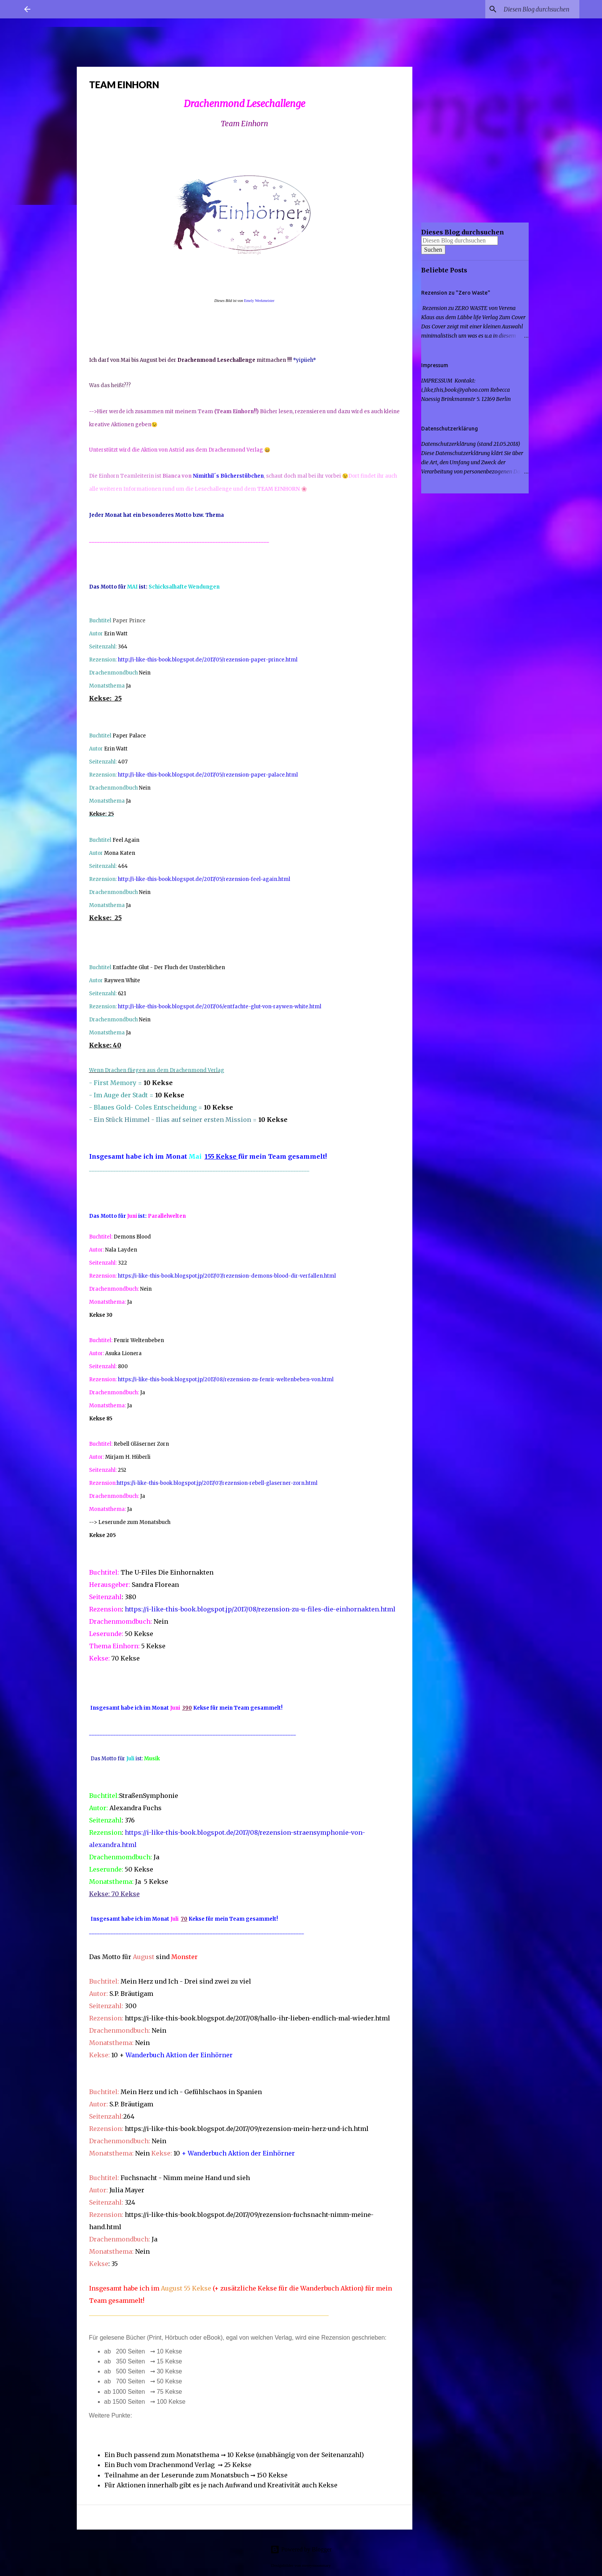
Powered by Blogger (301, 2549)
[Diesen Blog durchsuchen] (539, 9)
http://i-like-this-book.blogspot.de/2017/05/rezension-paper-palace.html (208, 775)
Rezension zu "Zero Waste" (455, 293)
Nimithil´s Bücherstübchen (228, 476)
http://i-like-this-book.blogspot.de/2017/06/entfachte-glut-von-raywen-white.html (219, 1006)
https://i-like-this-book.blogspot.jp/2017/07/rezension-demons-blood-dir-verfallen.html (227, 1276)
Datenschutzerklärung (449, 428)
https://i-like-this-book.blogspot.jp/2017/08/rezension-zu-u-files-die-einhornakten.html (260, 1609)
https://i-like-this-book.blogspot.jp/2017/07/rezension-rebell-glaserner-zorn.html (217, 1483)
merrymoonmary (316, 2565)
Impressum (434, 365)
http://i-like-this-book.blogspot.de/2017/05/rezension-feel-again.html (204, 879)
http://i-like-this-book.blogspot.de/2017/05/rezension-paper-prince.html (208, 659)
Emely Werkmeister (259, 300)
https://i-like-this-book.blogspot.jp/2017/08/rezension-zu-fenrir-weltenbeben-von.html (226, 1379)
